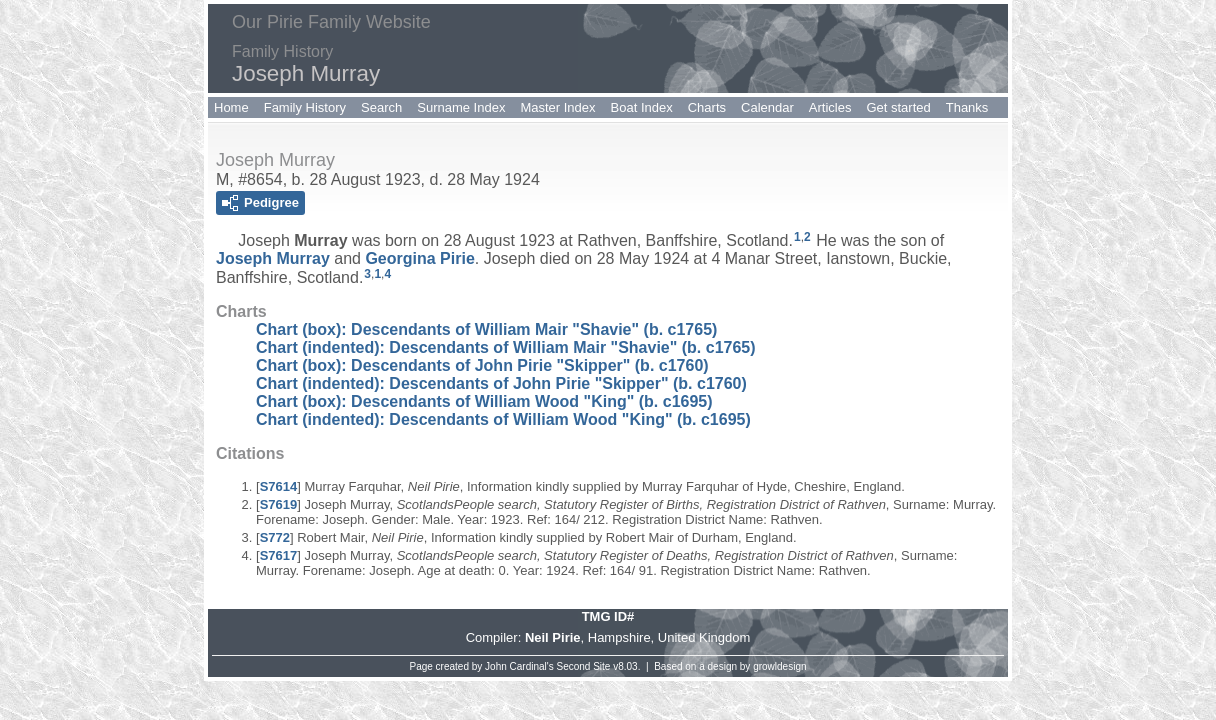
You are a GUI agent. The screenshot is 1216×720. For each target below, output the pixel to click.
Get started (898, 107)
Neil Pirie (553, 637)
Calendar (767, 107)
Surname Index (461, 107)
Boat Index (642, 107)
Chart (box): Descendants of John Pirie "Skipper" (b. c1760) (482, 365)
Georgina (419, 258)
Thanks (967, 107)
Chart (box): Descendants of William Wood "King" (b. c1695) (484, 401)
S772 (275, 537)
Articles (830, 107)
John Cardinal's (519, 666)
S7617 (279, 555)
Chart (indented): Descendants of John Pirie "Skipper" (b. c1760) (501, 383)
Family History (305, 107)
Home (231, 107)
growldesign (779, 666)
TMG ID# (608, 616)
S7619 (279, 504)
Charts (707, 107)
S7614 (279, 486)
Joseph (273, 258)
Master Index (557, 107)
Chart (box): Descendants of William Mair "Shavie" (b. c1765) (486, 329)
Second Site (584, 666)
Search (381, 107)
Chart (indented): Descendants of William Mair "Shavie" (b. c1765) (506, 347)
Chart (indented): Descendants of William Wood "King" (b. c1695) (503, 419)
